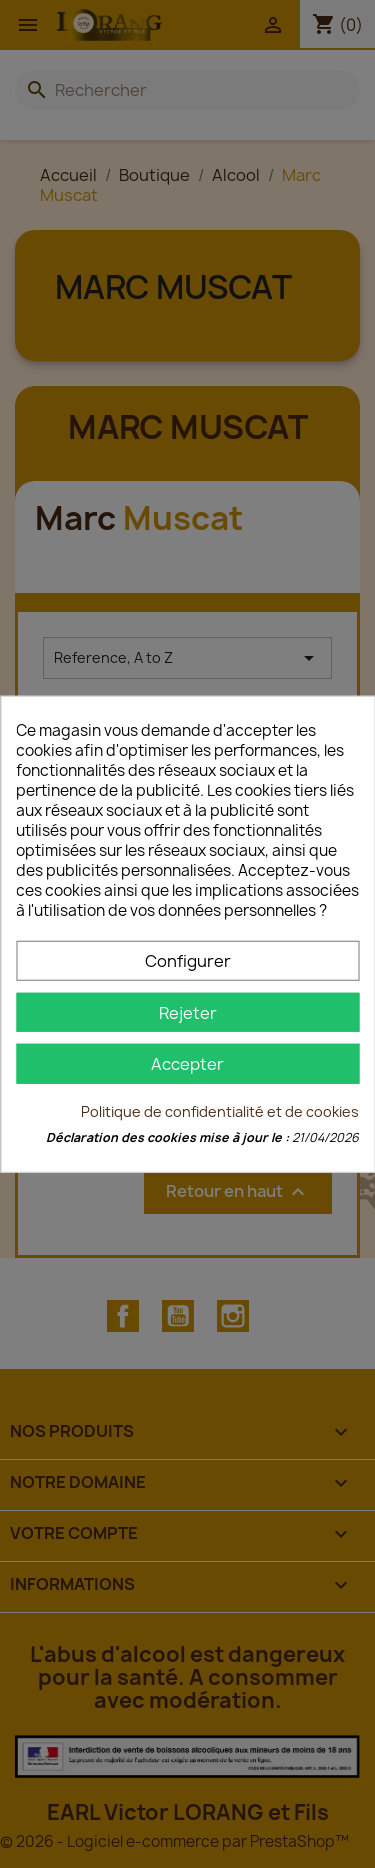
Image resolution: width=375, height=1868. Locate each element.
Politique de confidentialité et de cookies (220, 1110)
